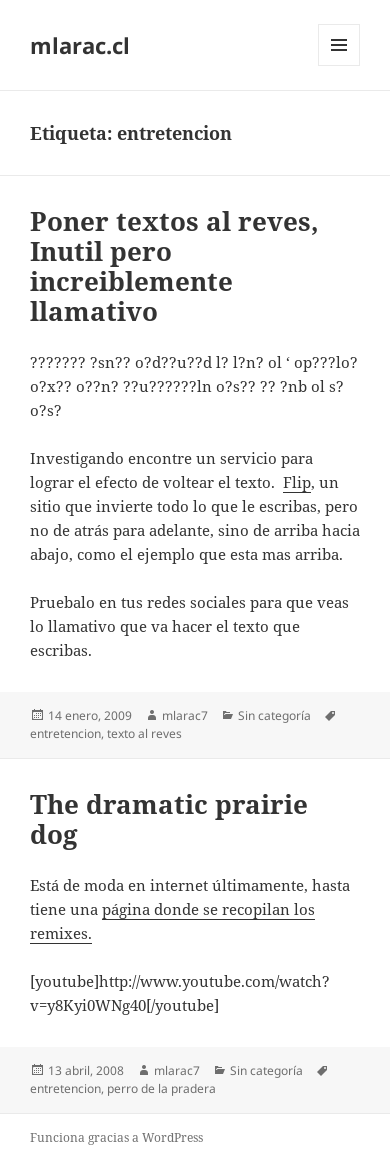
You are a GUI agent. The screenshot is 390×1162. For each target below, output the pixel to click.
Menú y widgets (339, 65)
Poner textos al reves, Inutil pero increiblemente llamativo (174, 266)
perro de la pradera (161, 1088)
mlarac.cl (80, 45)
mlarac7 (185, 715)
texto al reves (144, 733)
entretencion (65, 733)
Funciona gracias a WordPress (116, 1137)
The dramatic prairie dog (169, 819)
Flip (297, 482)
